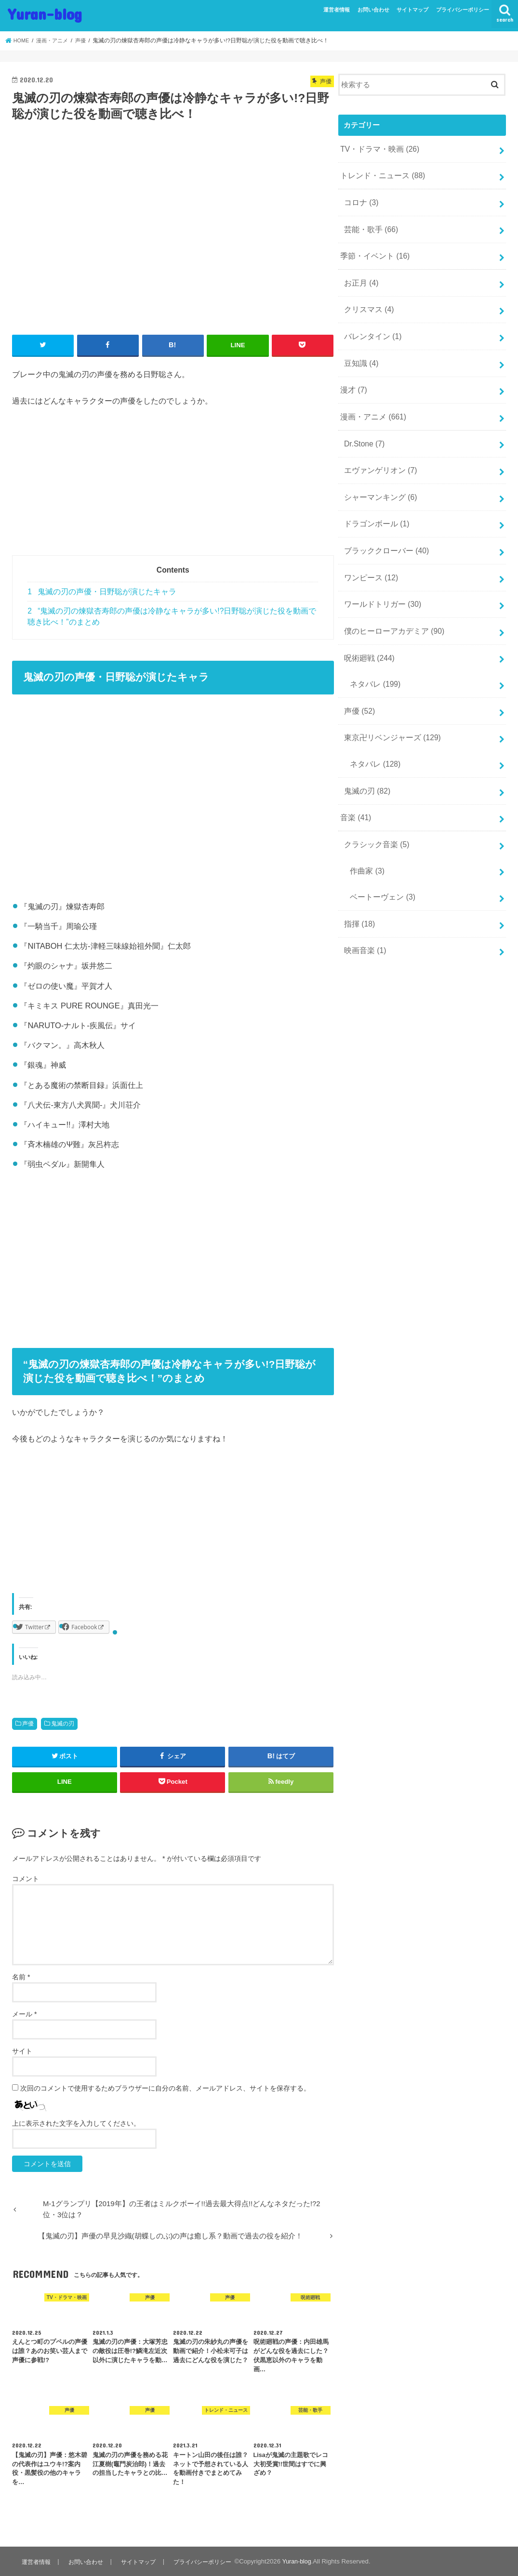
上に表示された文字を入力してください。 (76, 2123)
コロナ (360, 199)
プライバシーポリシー (462, 10)
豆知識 (360, 352)
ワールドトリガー (380, 581)
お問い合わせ (373, 10)
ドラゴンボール (374, 505)
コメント (25, 1878)
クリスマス (367, 301)
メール (24, 2013)
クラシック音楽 (374, 809)
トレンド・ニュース (380, 174)
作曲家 (365, 834)
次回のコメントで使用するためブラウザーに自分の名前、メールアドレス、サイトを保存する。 (165, 2088)
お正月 (360, 275)
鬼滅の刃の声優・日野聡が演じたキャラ (101, 591)
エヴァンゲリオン (378, 454)
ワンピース (369, 556)
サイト (22, 2050)
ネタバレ (373, 657)
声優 (28, 1723)
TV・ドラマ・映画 (377, 148)
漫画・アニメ (371, 403)
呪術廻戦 (367, 632)
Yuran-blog (45, 13)
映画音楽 (363, 911)
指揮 (358, 885)
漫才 (352, 377)
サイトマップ (412, 10)
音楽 (355, 784)
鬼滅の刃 (62, 1723)
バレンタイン (371, 326)
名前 (21, 1976)
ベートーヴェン (380, 859)
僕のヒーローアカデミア (391, 607)
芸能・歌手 (369, 225)
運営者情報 (336, 10)
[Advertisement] (173, 487)
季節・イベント (373, 250)
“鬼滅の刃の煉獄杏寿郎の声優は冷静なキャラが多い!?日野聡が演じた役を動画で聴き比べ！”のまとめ (171, 616)
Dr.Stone (363, 428)
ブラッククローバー (384, 530)
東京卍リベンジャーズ (389, 708)
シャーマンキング (378, 479)
